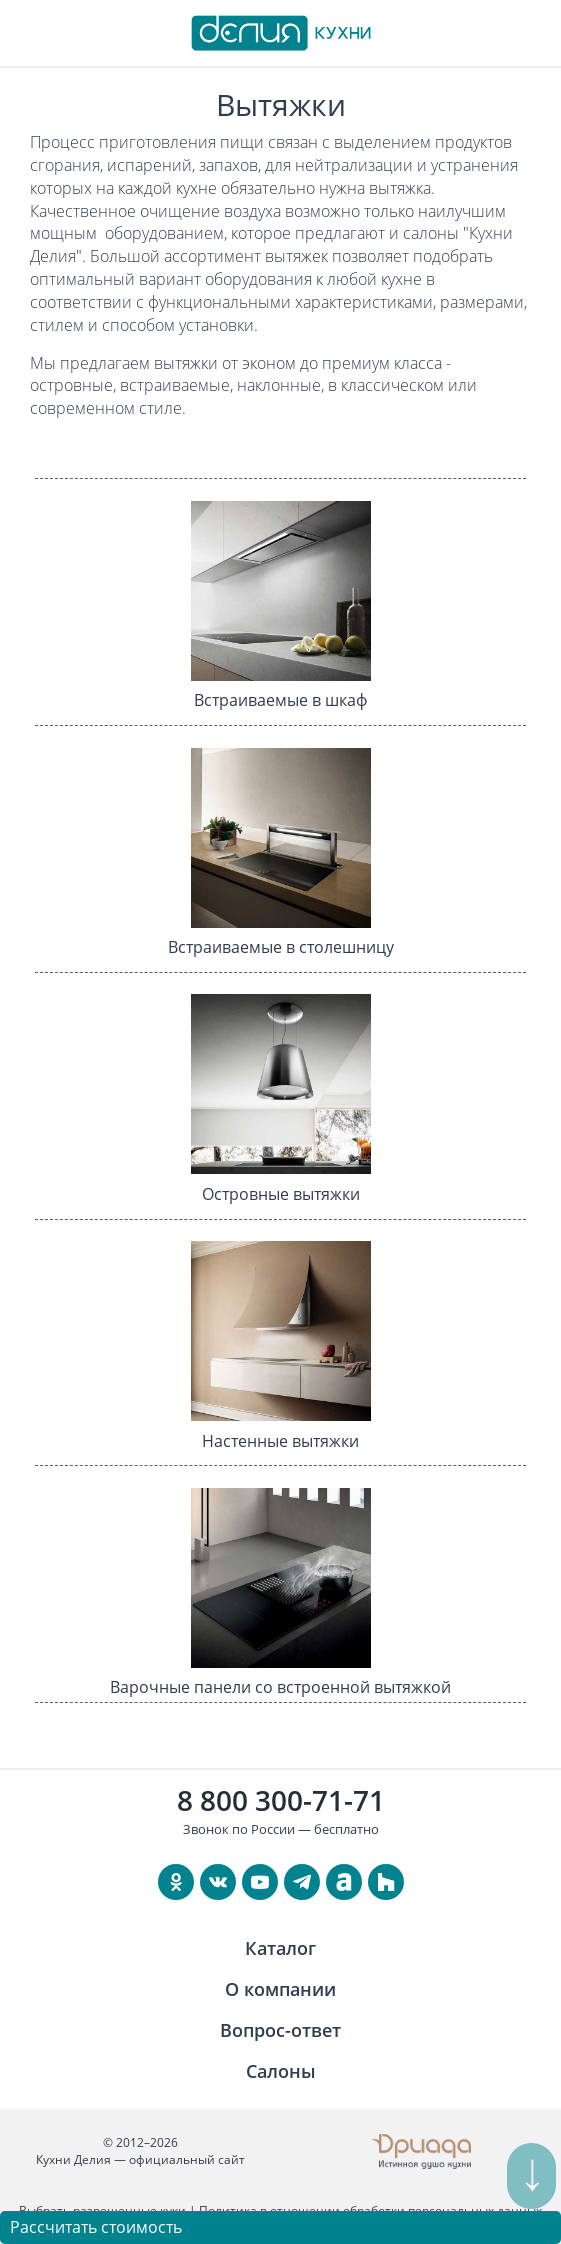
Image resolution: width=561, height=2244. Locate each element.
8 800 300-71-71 (281, 1800)
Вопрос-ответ (280, 2030)
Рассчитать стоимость (96, 2227)
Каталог (280, 1948)
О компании (280, 1989)
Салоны (281, 2071)
